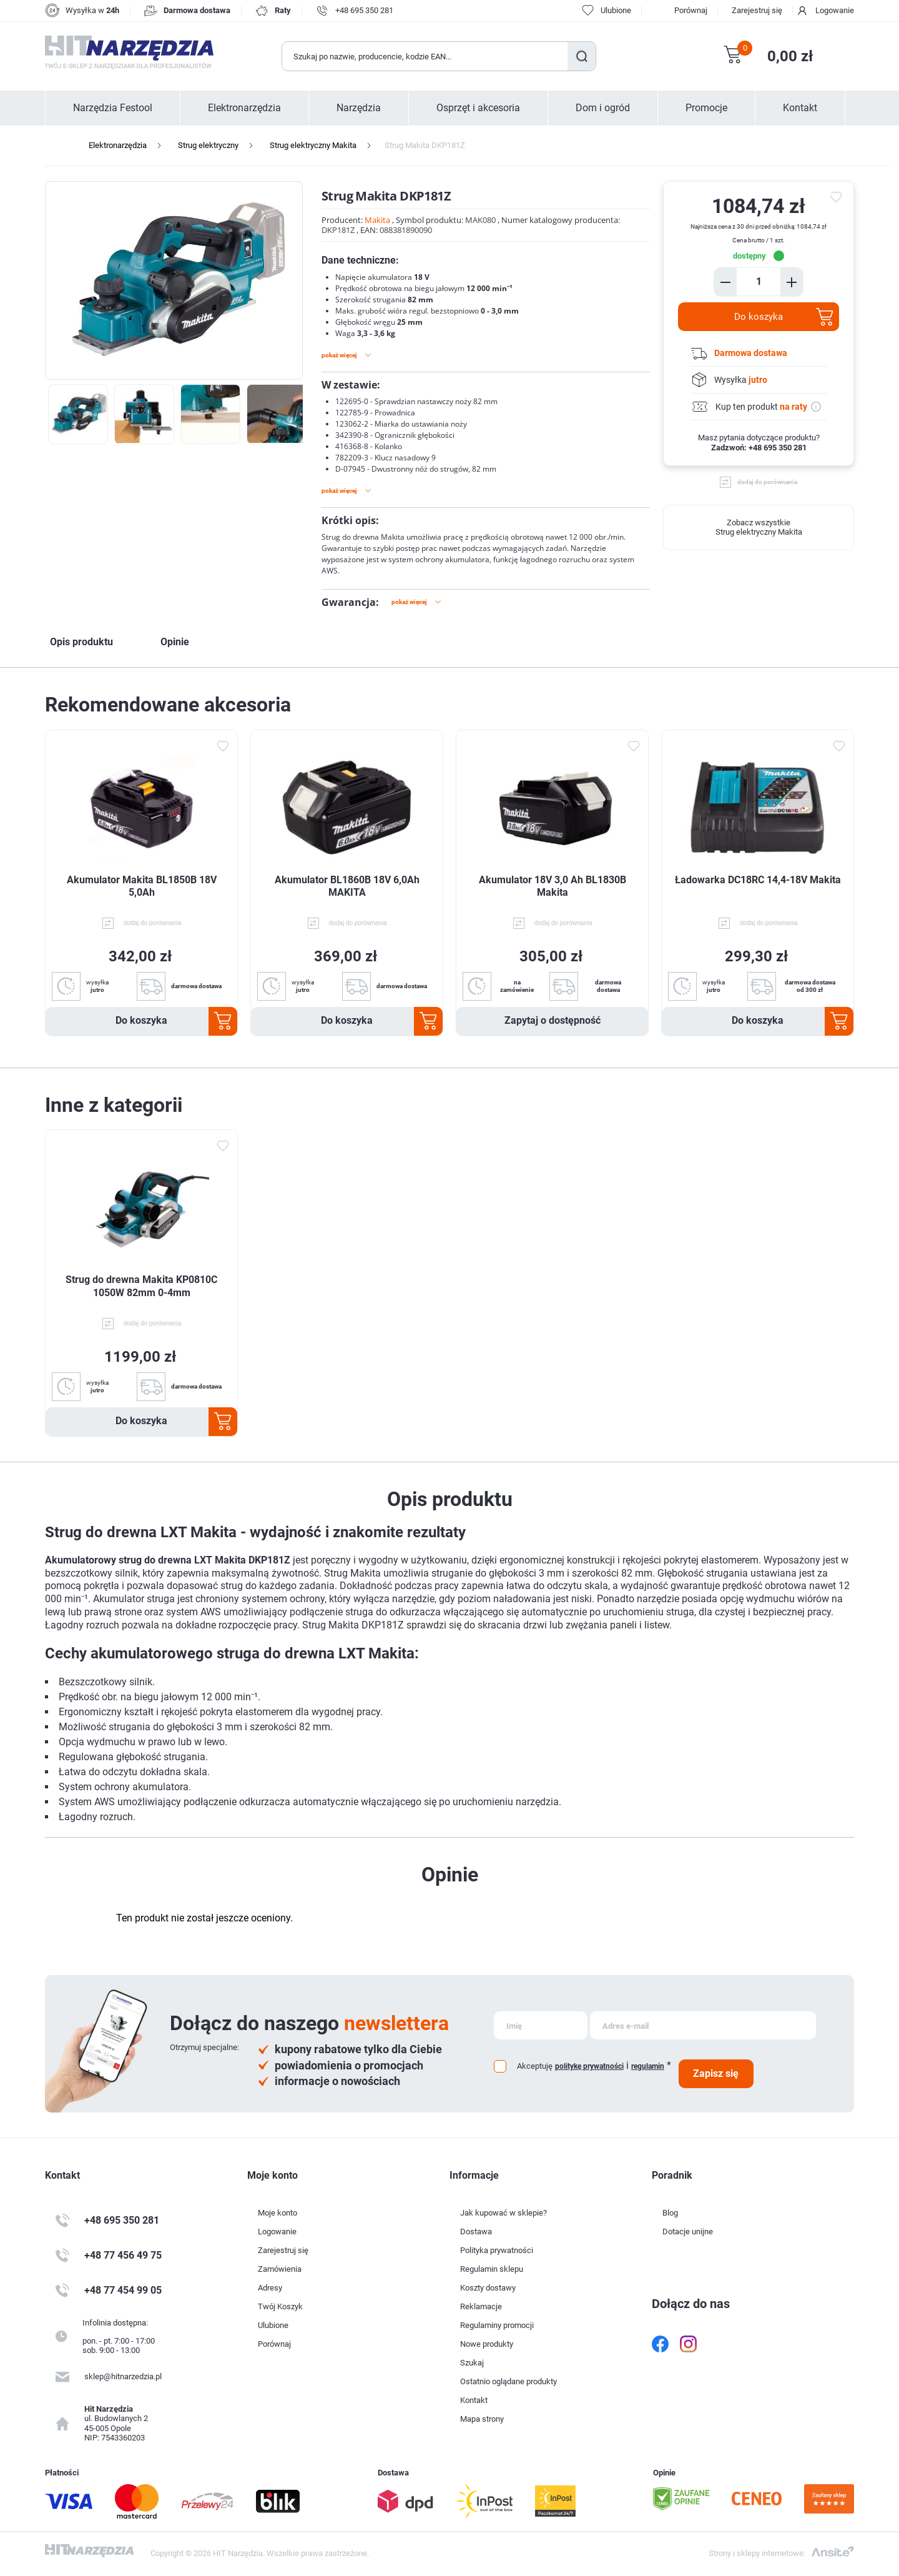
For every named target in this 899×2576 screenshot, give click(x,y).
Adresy (270, 2287)
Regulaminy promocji (497, 2325)
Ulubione (273, 2325)
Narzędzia (359, 108)
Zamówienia (280, 2269)
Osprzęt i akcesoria (478, 108)
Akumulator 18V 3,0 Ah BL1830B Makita (552, 886)
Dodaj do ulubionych (222, 745)
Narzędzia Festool (112, 108)
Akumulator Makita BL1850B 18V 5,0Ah (142, 886)
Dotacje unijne (687, 2231)
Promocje (706, 108)
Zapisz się (716, 2073)
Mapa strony (482, 2419)
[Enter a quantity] (758, 281)
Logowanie (834, 10)
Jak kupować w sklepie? (503, 2212)
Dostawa (476, 2231)
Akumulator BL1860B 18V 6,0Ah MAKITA (347, 886)
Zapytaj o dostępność (552, 1020)
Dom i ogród (603, 108)
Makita (377, 219)
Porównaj (690, 10)
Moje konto (277, 2212)
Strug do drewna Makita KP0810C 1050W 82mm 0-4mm (141, 1286)
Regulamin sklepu (491, 2269)
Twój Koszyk (280, 2306)
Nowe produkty (486, 2344)
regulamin (647, 2066)
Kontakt (800, 108)
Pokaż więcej (339, 355)
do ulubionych (837, 197)
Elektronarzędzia (244, 108)
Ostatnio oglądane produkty (508, 2381)
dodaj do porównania (767, 481)
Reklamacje (481, 2306)
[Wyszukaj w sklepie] (425, 56)
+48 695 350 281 (364, 10)
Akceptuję (535, 2066)
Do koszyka (758, 316)
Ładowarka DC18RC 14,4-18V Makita (758, 880)
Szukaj (581, 56)
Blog (670, 2212)
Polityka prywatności (496, 2250)
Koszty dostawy (488, 2287)
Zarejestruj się (757, 10)
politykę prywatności (589, 2066)
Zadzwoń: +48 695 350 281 (759, 447)
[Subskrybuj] (540, 2025)
